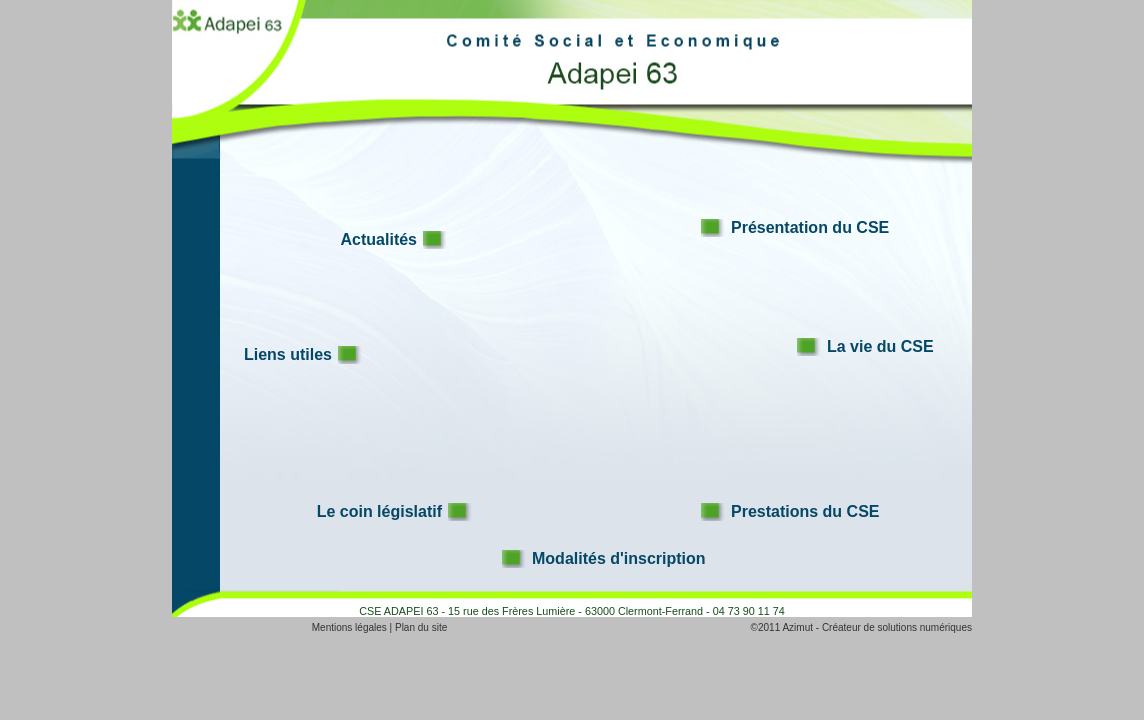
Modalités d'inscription (619, 558)
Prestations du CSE (805, 511)
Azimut (797, 627)
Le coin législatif (379, 511)
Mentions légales (349, 627)
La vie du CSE (880, 346)
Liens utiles (288, 354)
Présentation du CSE (810, 227)
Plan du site (421, 627)
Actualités (379, 239)
